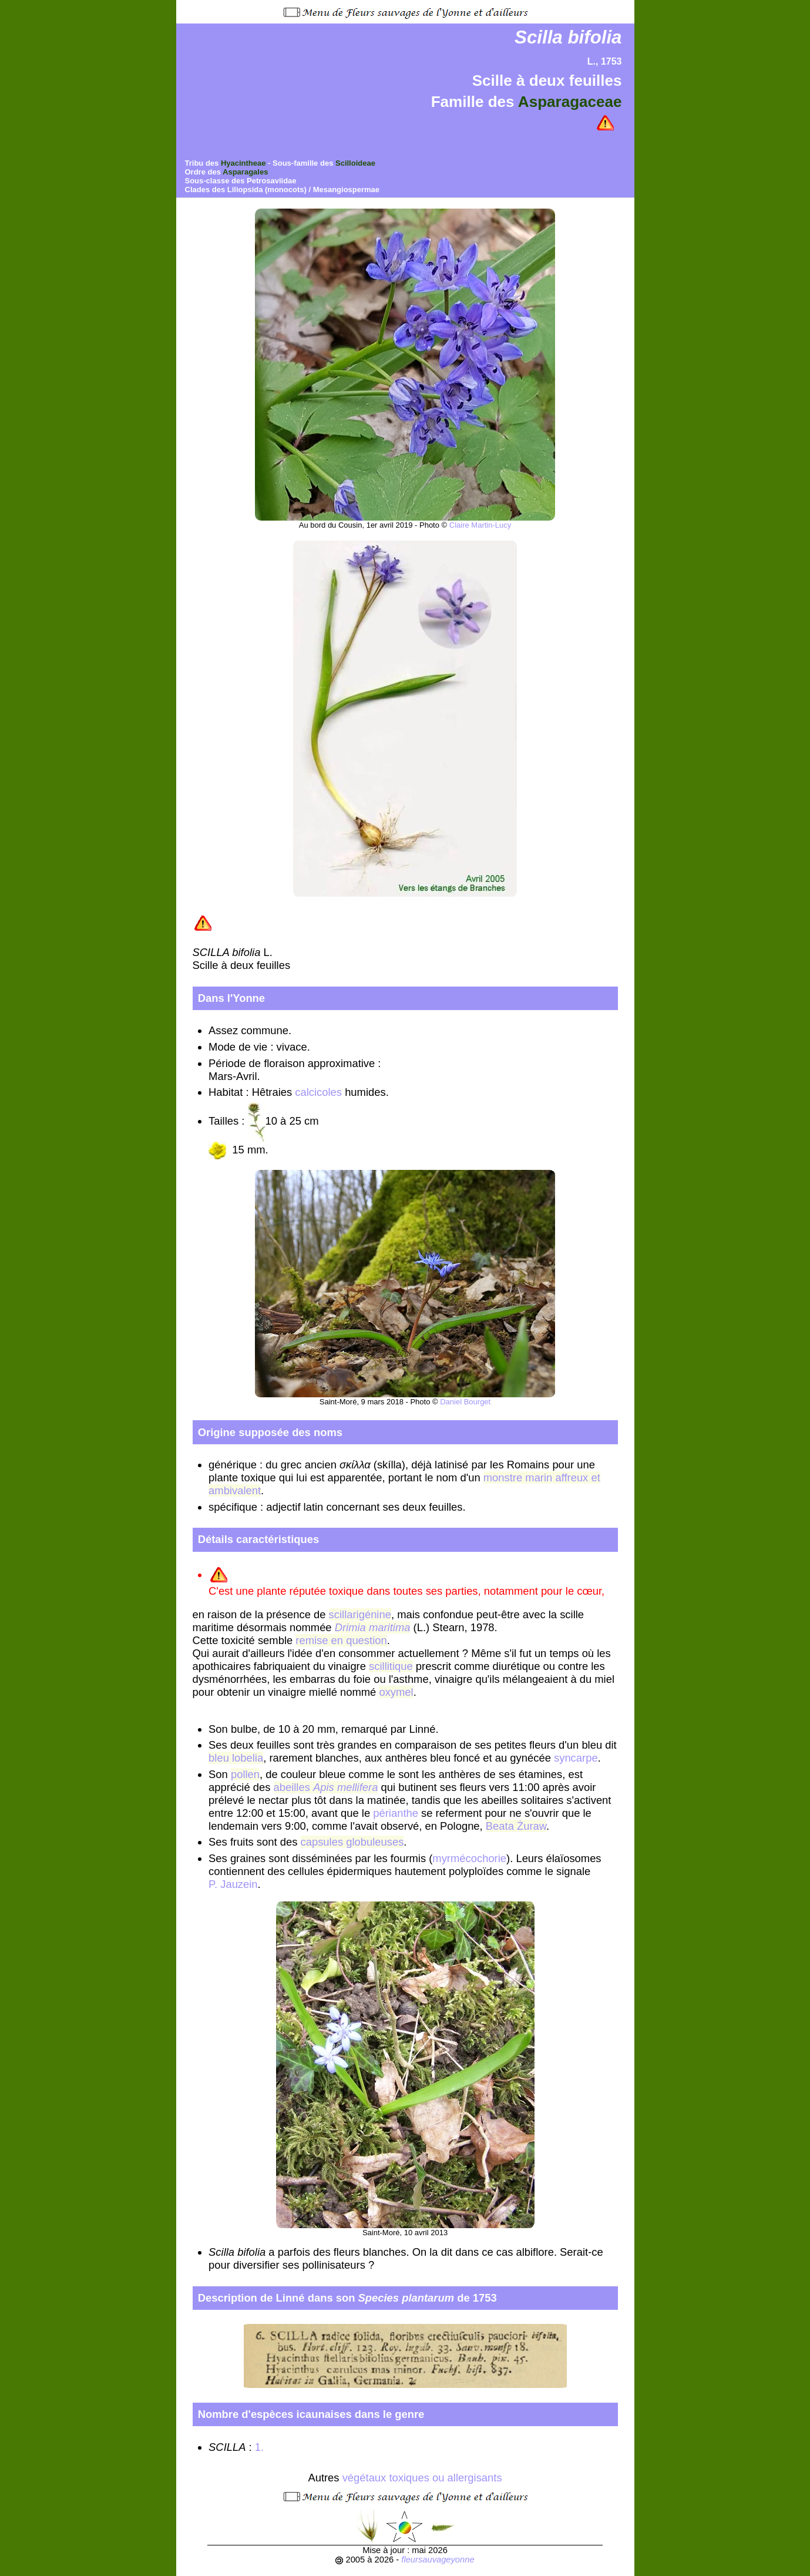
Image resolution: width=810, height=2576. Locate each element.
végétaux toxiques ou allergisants (422, 2477)
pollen (245, 1774)
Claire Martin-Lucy (480, 525)
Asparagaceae (570, 101)
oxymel (396, 1692)
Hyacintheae (243, 163)
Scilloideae (355, 163)
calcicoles (318, 1092)
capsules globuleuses (352, 1842)
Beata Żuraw (516, 1826)
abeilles (326, 1787)
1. (261, 2447)
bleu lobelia (236, 1758)
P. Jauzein (233, 1884)
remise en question (340, 1640)
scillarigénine (360, 1614)
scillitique (391, 1666)
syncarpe (576, 1758)
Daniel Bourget (465, 1401)
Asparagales (245, 171)
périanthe (395, 1813)
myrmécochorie (469, 1858)
